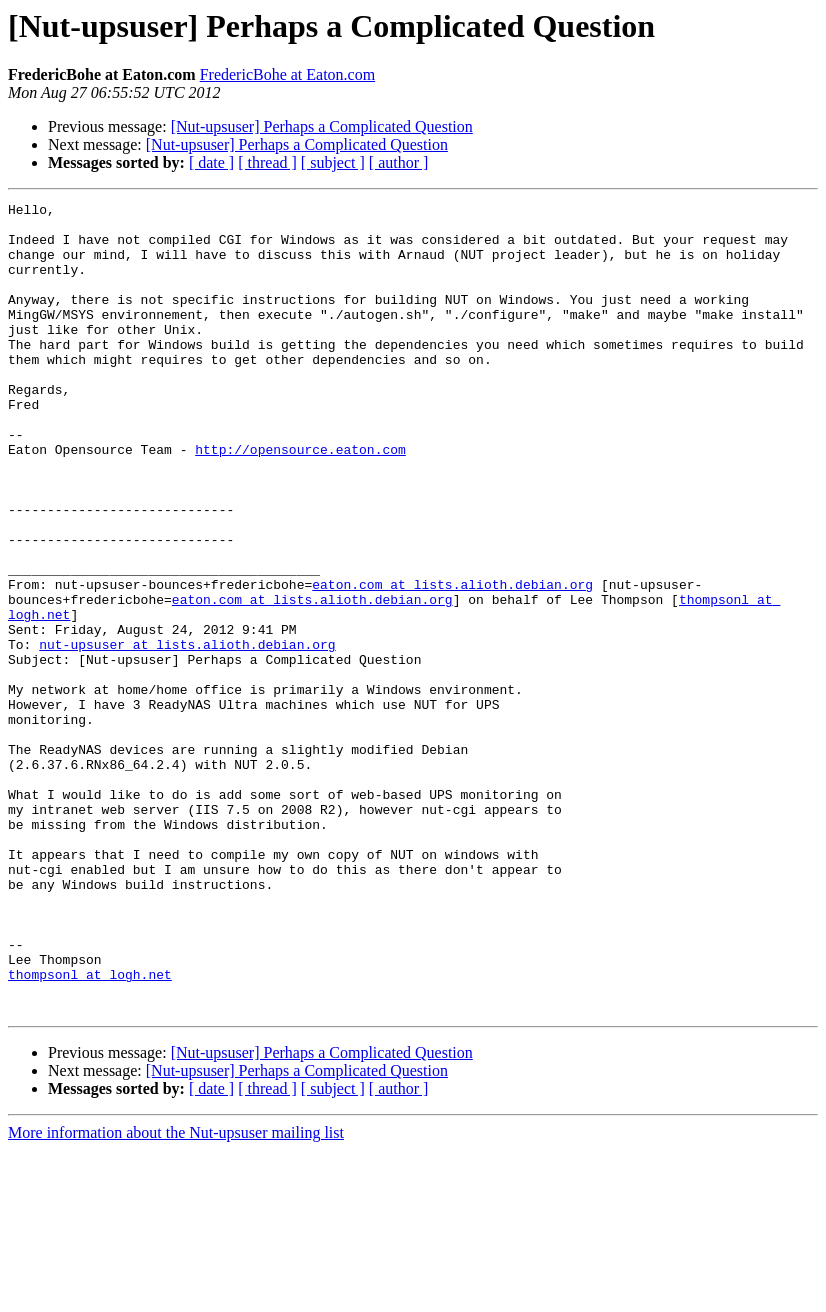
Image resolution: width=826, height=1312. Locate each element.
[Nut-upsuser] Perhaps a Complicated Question (322, 126)
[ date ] (211, 162)
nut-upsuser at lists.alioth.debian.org (187, 734)
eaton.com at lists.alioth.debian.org (452, 662)
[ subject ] (333, 162)
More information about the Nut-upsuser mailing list (176, 1294)
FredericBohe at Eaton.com (288, 74)
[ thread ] (267, 162)
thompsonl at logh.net (90, 1130)
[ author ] (399, 162)
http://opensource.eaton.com (300, 500)
